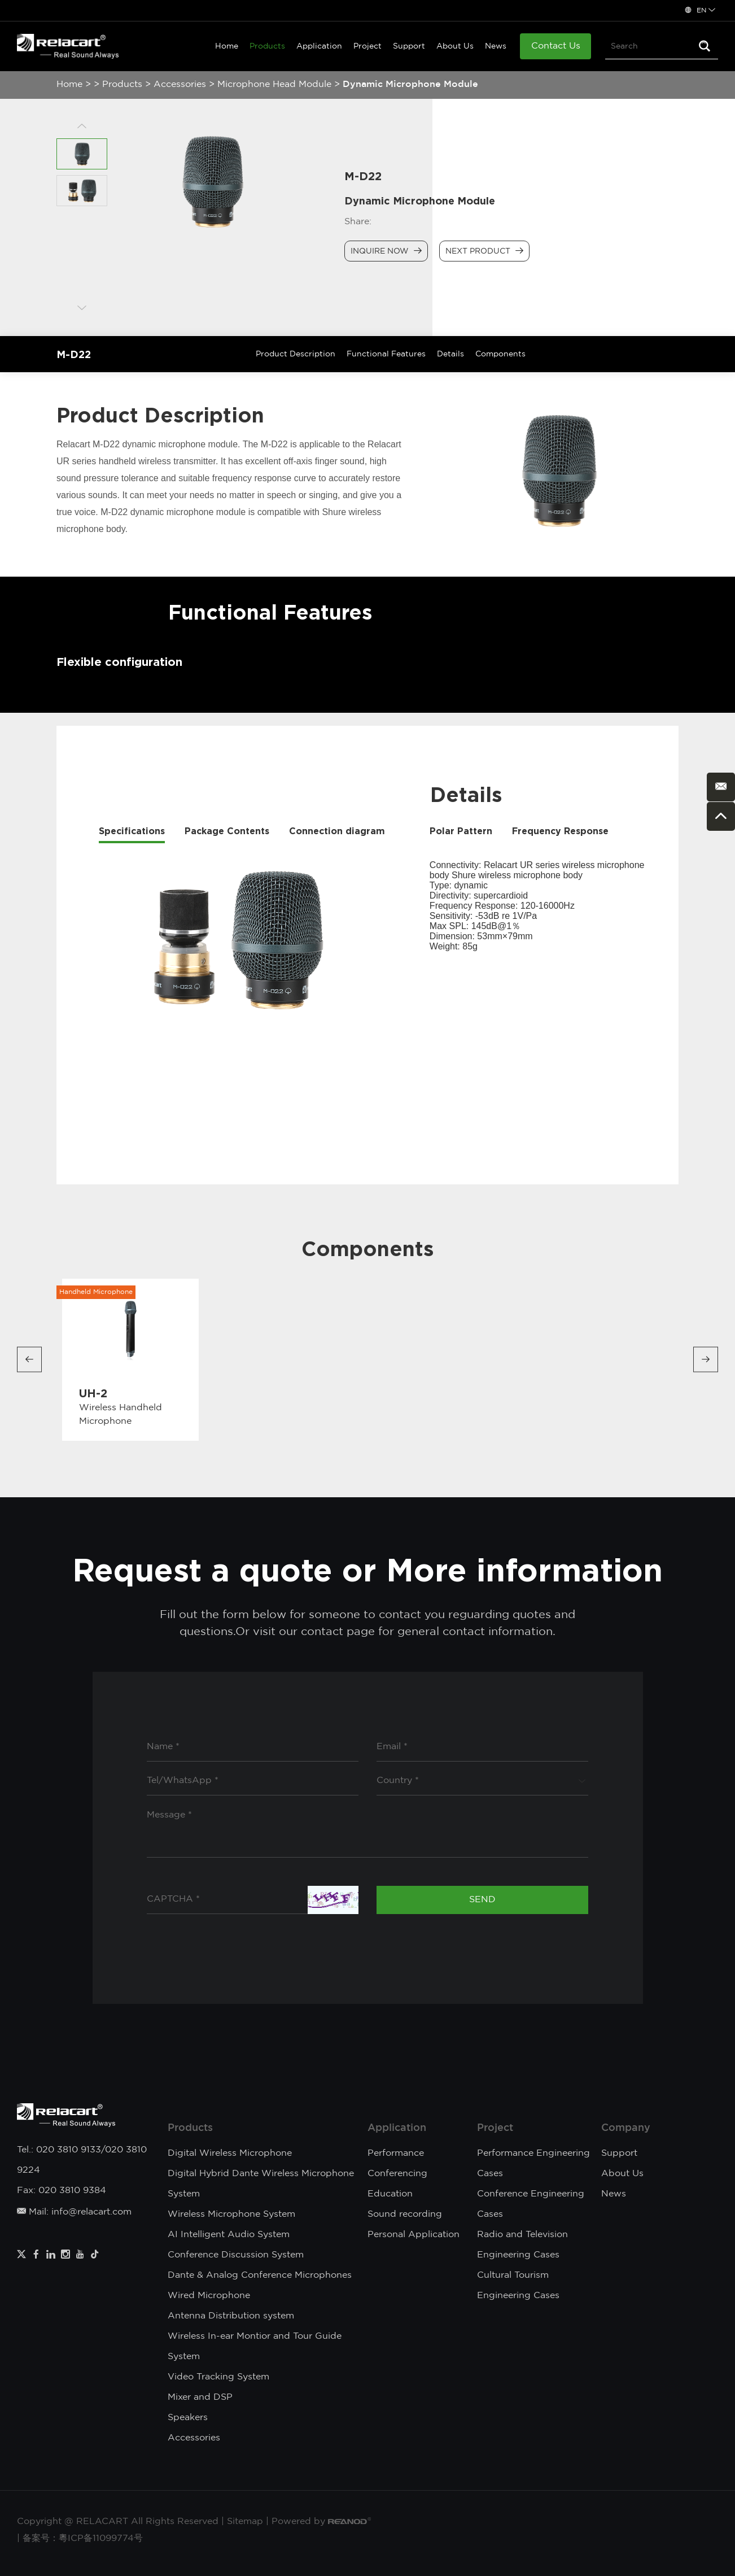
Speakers (188, 2417)
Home (226, 46)
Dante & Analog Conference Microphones (260, 2275)
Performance (396, 2153)
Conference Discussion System (236, 2255)
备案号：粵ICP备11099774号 (83, 2538)
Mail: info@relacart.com (74, 2212)
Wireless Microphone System (231, 2214)
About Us (455, 46)
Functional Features (386, 354)
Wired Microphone (209, 2295)
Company (625, 2128)
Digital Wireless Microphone (230, 2153)
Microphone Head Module (274, 84)
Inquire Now (386, 251)
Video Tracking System (218, 2377)
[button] (29, 1359)
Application (319, 46)
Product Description (295, 354)
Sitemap (245, 2521)
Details (450, 354)
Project (367, 46)
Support (409, 46)
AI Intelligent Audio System (229, 2234)
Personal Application (414, 2234)
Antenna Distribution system (231, 2316)
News (495, 46)
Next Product (484, 251)
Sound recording (405, 2214)
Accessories (180, 84)
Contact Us (555, 46)
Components (500, 354)
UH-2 (93, 1393)
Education (390, 2194)
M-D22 (73, 354)
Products (267, 46)
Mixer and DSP (200, 2397)
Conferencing (397, 2173)
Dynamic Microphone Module (410, 84)
